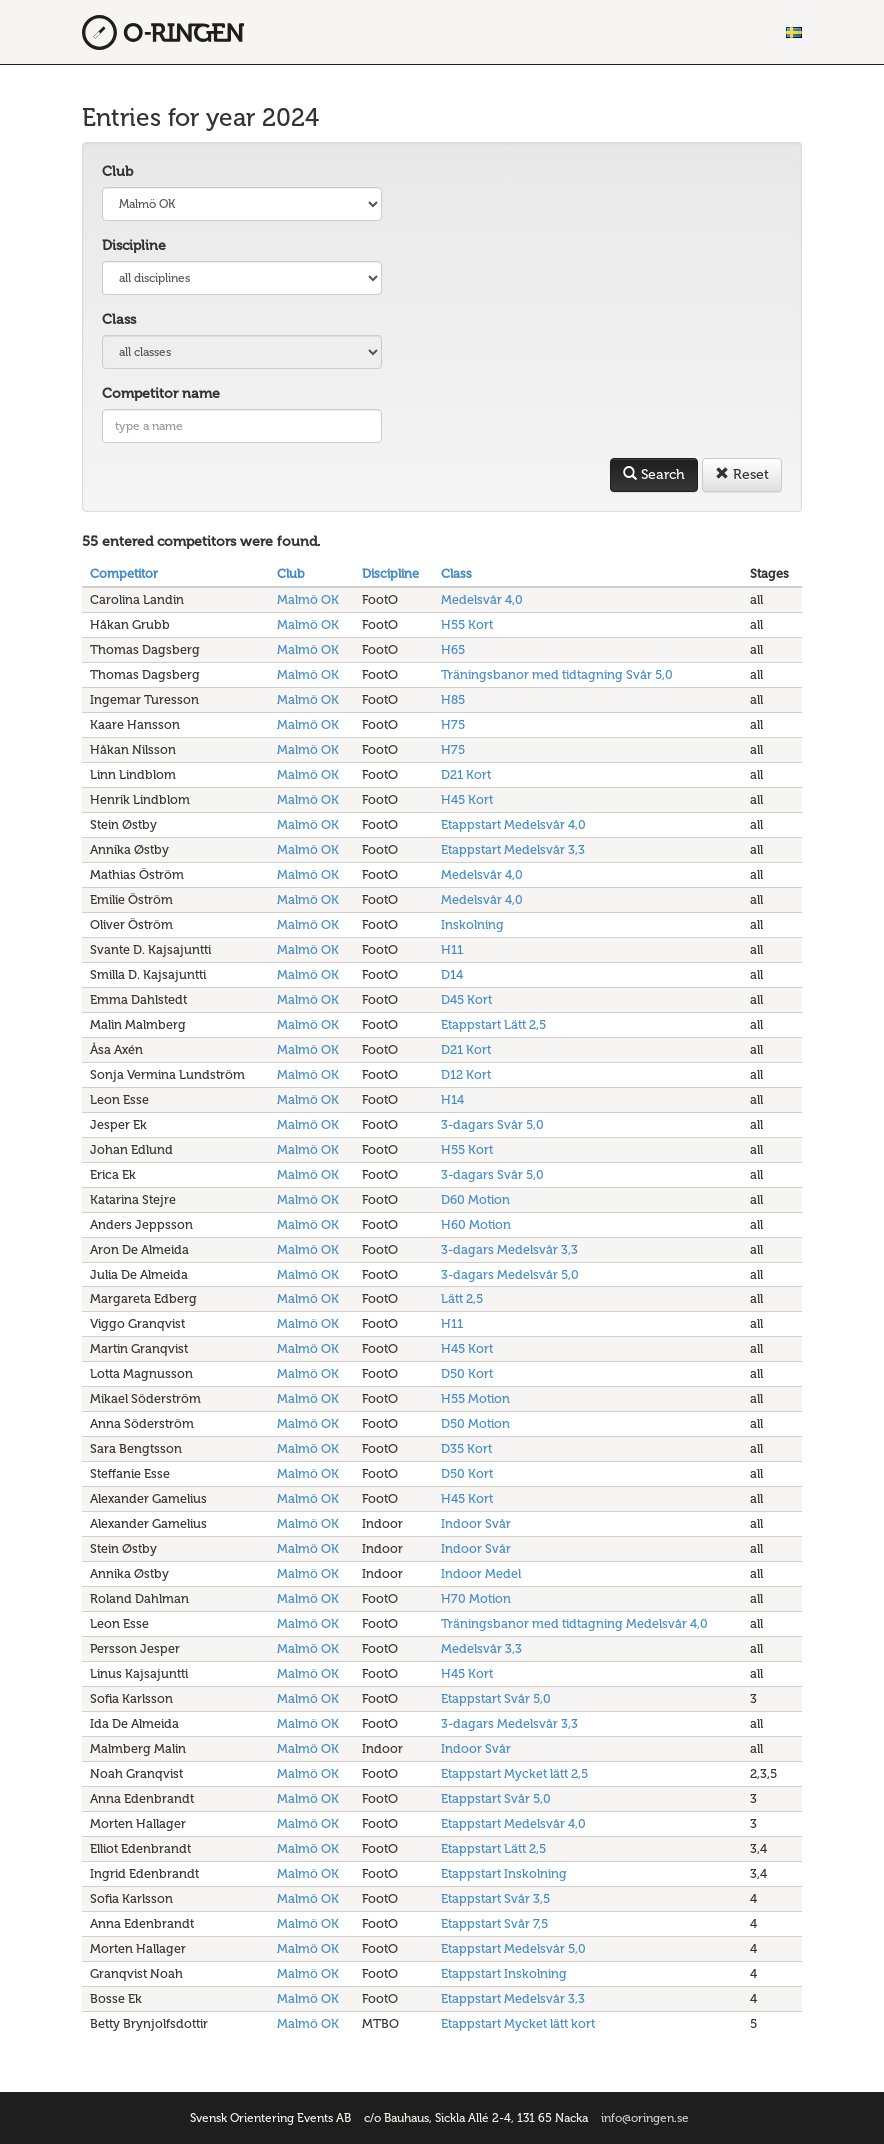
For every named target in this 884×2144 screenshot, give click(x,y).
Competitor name (161, 393)
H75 (453, 724)
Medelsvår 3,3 (481, 1648)
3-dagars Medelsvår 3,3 (509, 1249)
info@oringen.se (645, 2118)
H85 (453, 699)
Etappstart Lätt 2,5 (493, 1024)
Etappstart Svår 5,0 (496, 1698)
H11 (452, 949)
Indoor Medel (481, 1573)
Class (119, 319)
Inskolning (472, 924)
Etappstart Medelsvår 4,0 (513, 824)
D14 (452, 974)
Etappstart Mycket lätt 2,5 (514, 1773)
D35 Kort (466, 1448)
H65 (453, 649)
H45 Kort (467, 799)
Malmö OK (308, 599)
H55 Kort (467, 624)
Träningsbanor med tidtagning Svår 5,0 (557, 674)
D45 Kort (466, 999)
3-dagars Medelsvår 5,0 (510, 1274)
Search (654, 474)
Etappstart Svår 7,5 (494, 1923)
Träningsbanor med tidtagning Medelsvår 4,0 (574, 1623)
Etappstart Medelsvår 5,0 (513, 1948)
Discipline (134, 245)
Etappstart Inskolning (504, 1873)
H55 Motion (475, 1398)
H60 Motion (476, 1224)
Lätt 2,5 (462, 1298)
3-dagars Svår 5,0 (492, 1124)
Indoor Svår (476, 1523)
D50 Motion (475, 1423)
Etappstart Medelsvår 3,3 (513, 849)
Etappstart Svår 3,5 (495, 1898)
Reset (742, 474)
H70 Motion (476, 1598)
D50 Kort (467, 1373)
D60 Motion (475, 1199)
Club (117, 171)
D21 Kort (466, 774)
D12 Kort (466, 1074)
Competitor (124, 573)
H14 (452, 1099)
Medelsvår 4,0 (482, 599)
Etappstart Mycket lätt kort (518, 2023)
